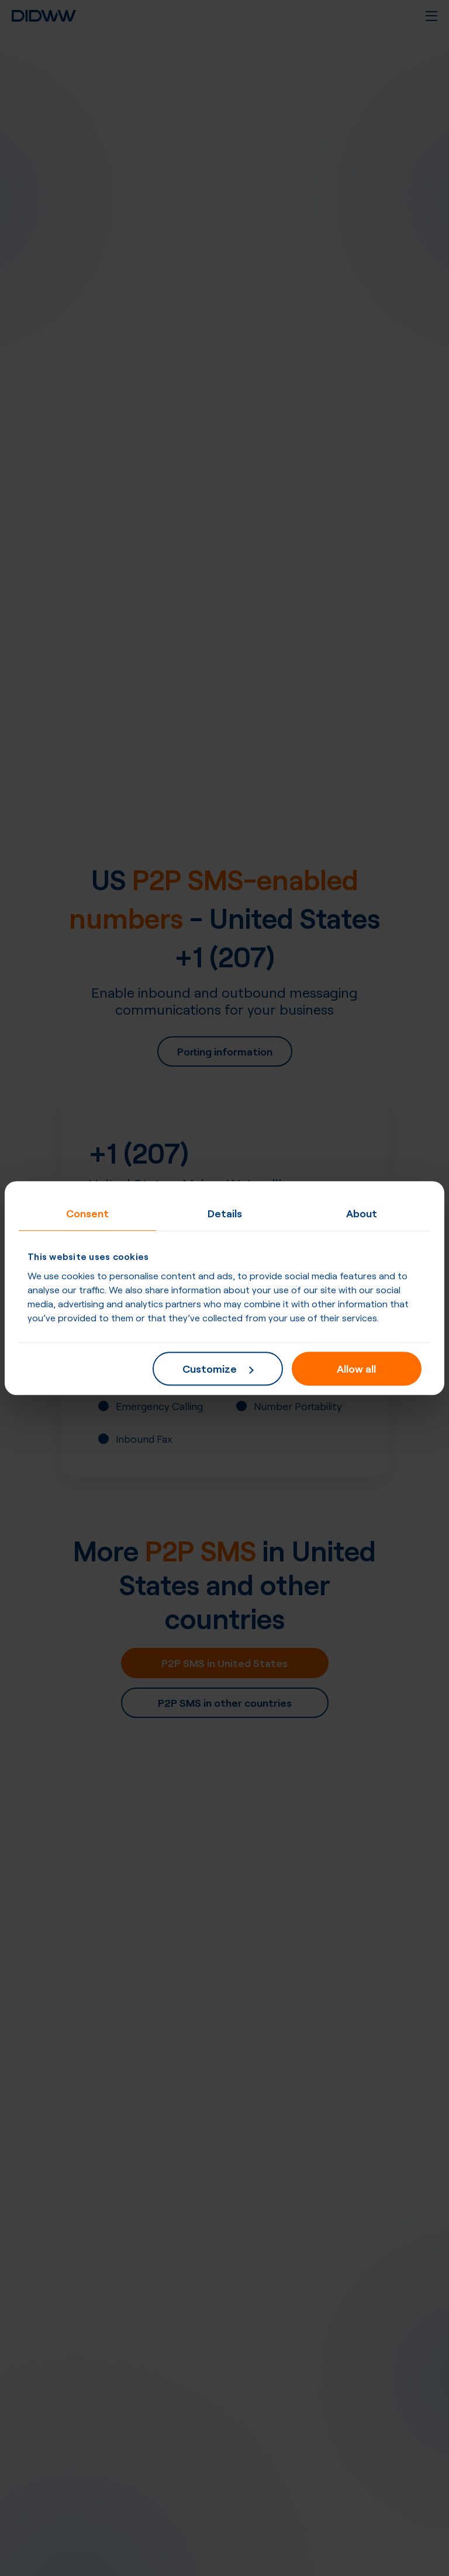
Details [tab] (225, 1213)
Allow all (356, 1368)
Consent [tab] (87, 1213)
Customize (218, 1368)
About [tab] (361, 1213)
